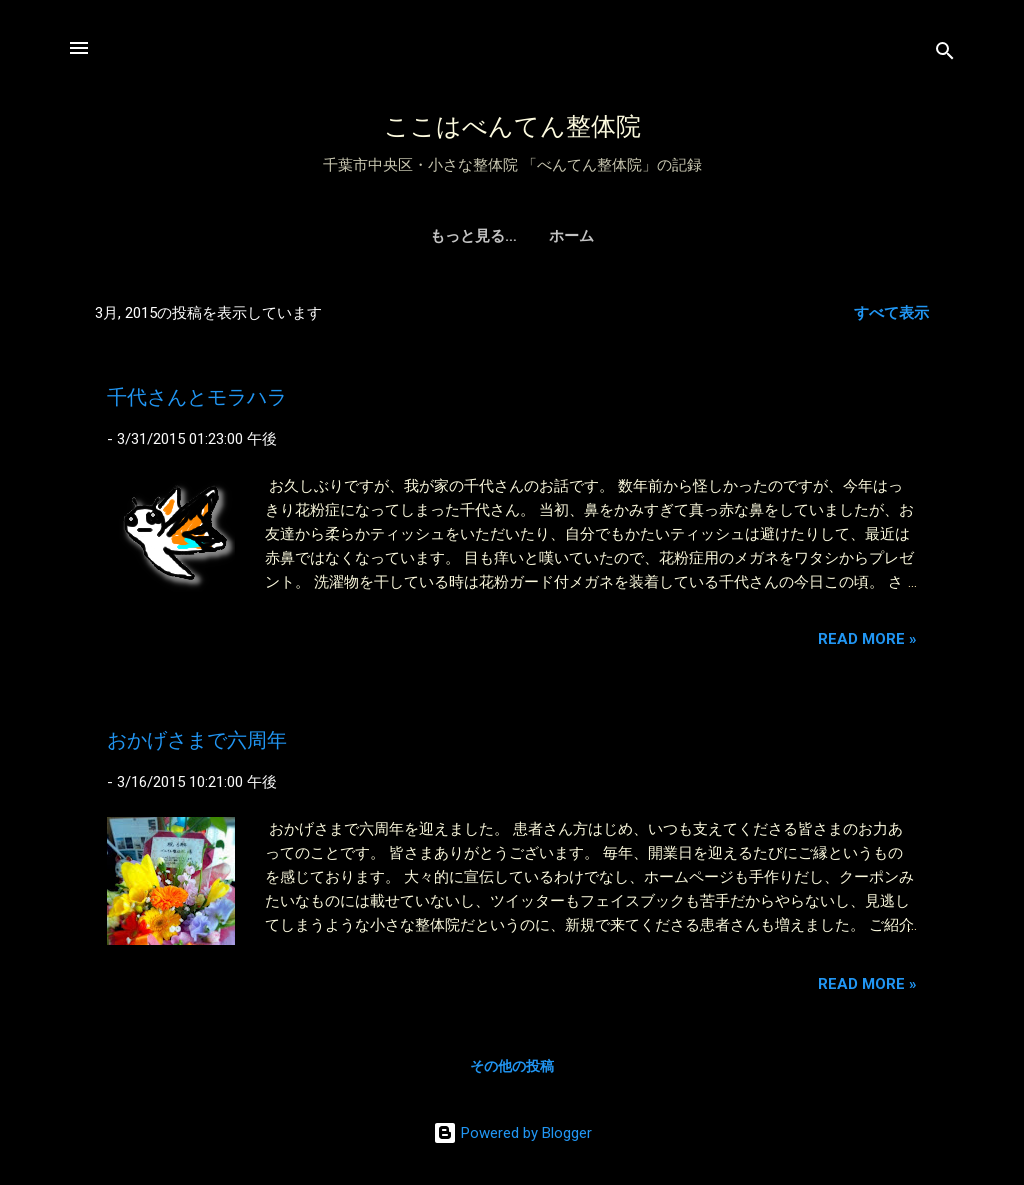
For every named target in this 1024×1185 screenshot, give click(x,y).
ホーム (512, 236)
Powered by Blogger (512, 1133)
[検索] (945, 54)
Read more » (867, 639)
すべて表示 (891, 313)
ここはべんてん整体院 (512, 126)
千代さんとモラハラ (197, 397)
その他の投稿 (512, 1066)
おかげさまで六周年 (197, 740)
